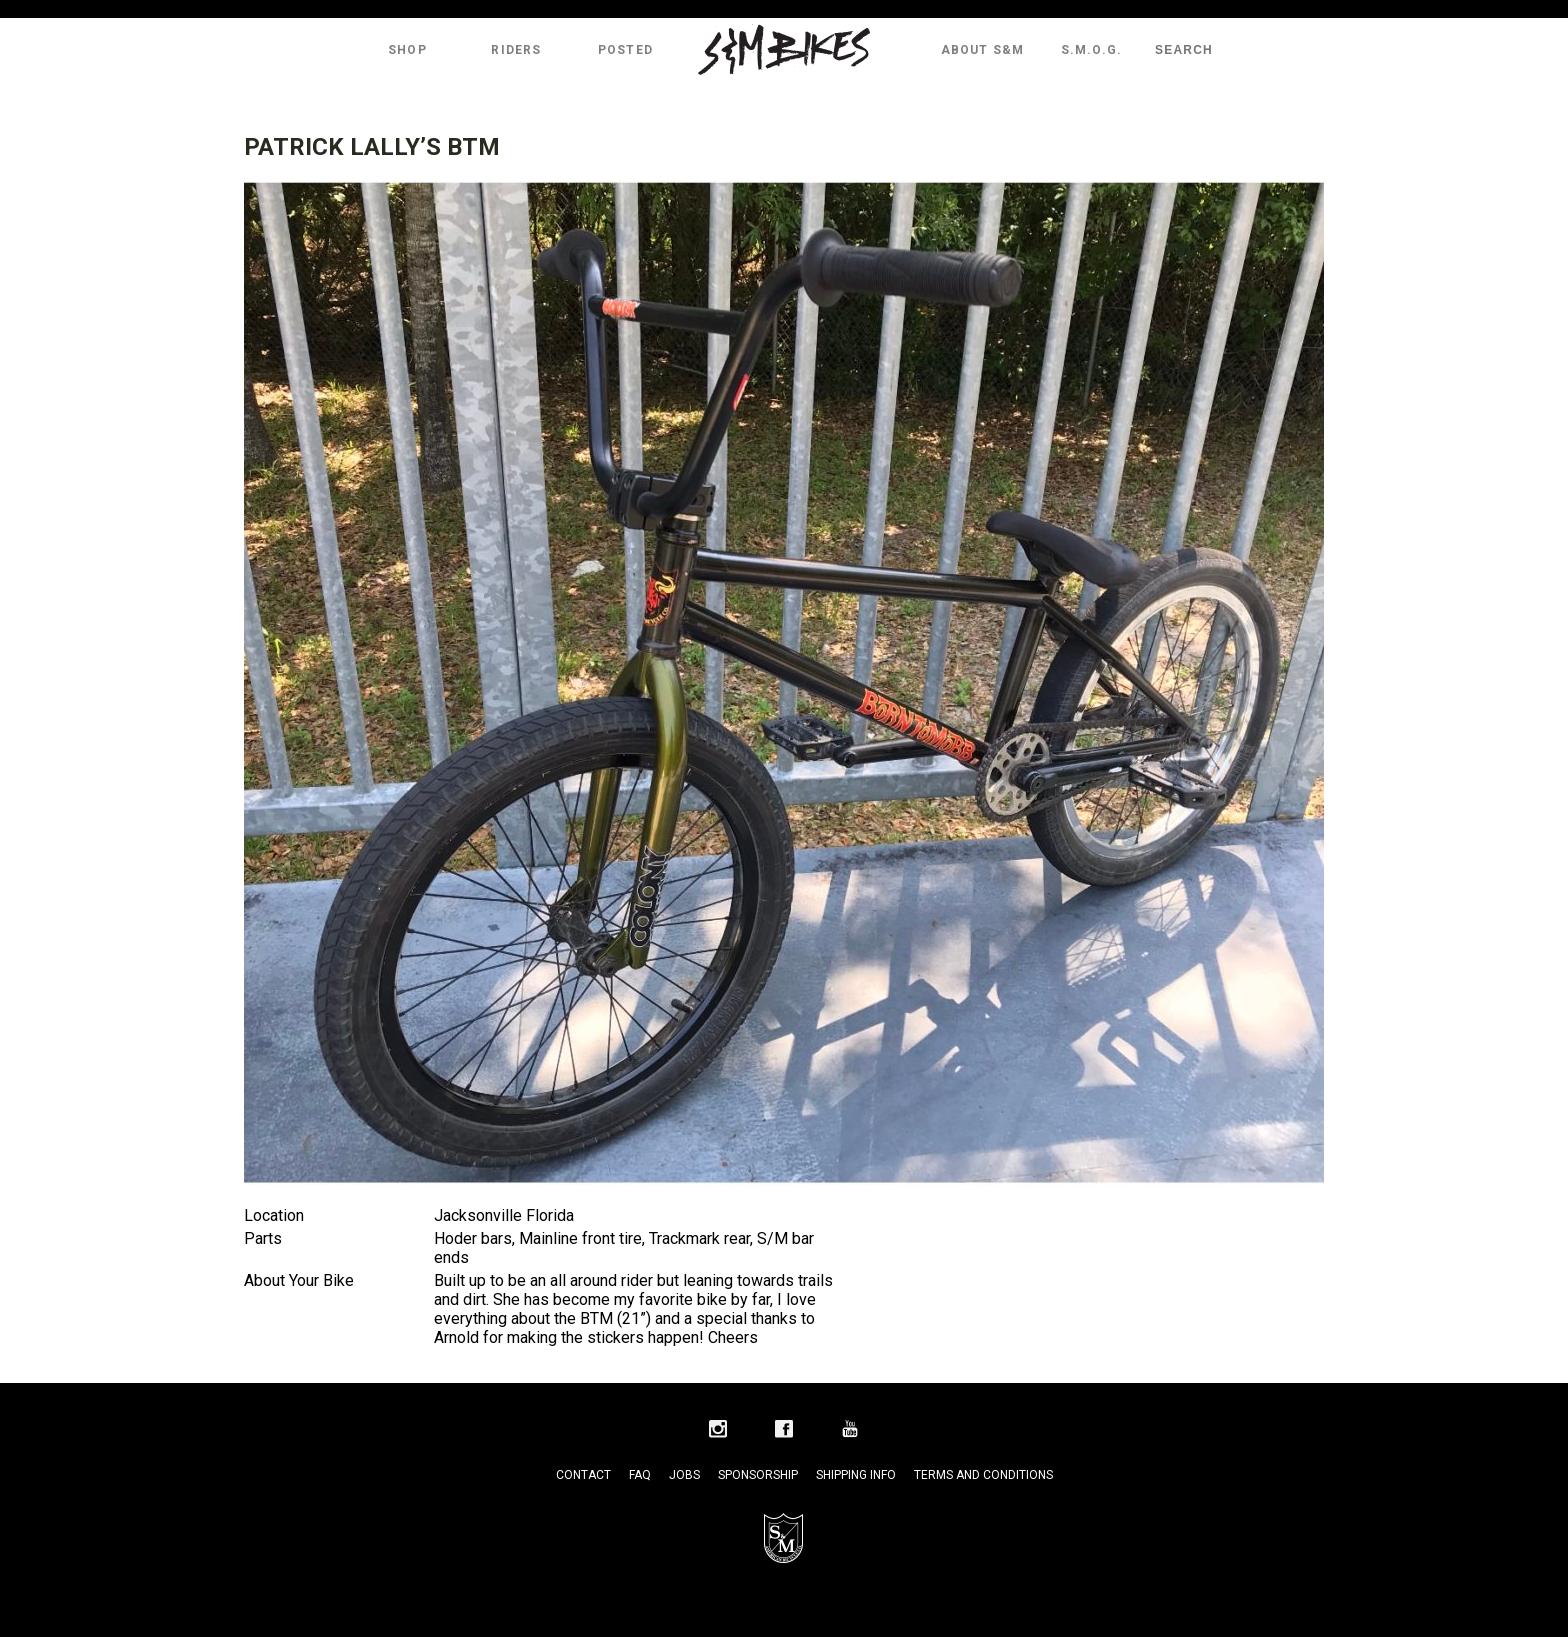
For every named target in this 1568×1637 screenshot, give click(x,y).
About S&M (983, 50)
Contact (583, 1475)
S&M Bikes (784, 50)
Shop (407, 50)
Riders (516, 50)
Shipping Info (856, 1475)
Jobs (684, 1475)
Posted (625, 50)
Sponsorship (758, 1475)
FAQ (640, 1475)
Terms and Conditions (983, 1475)
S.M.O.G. (1092, 50)
